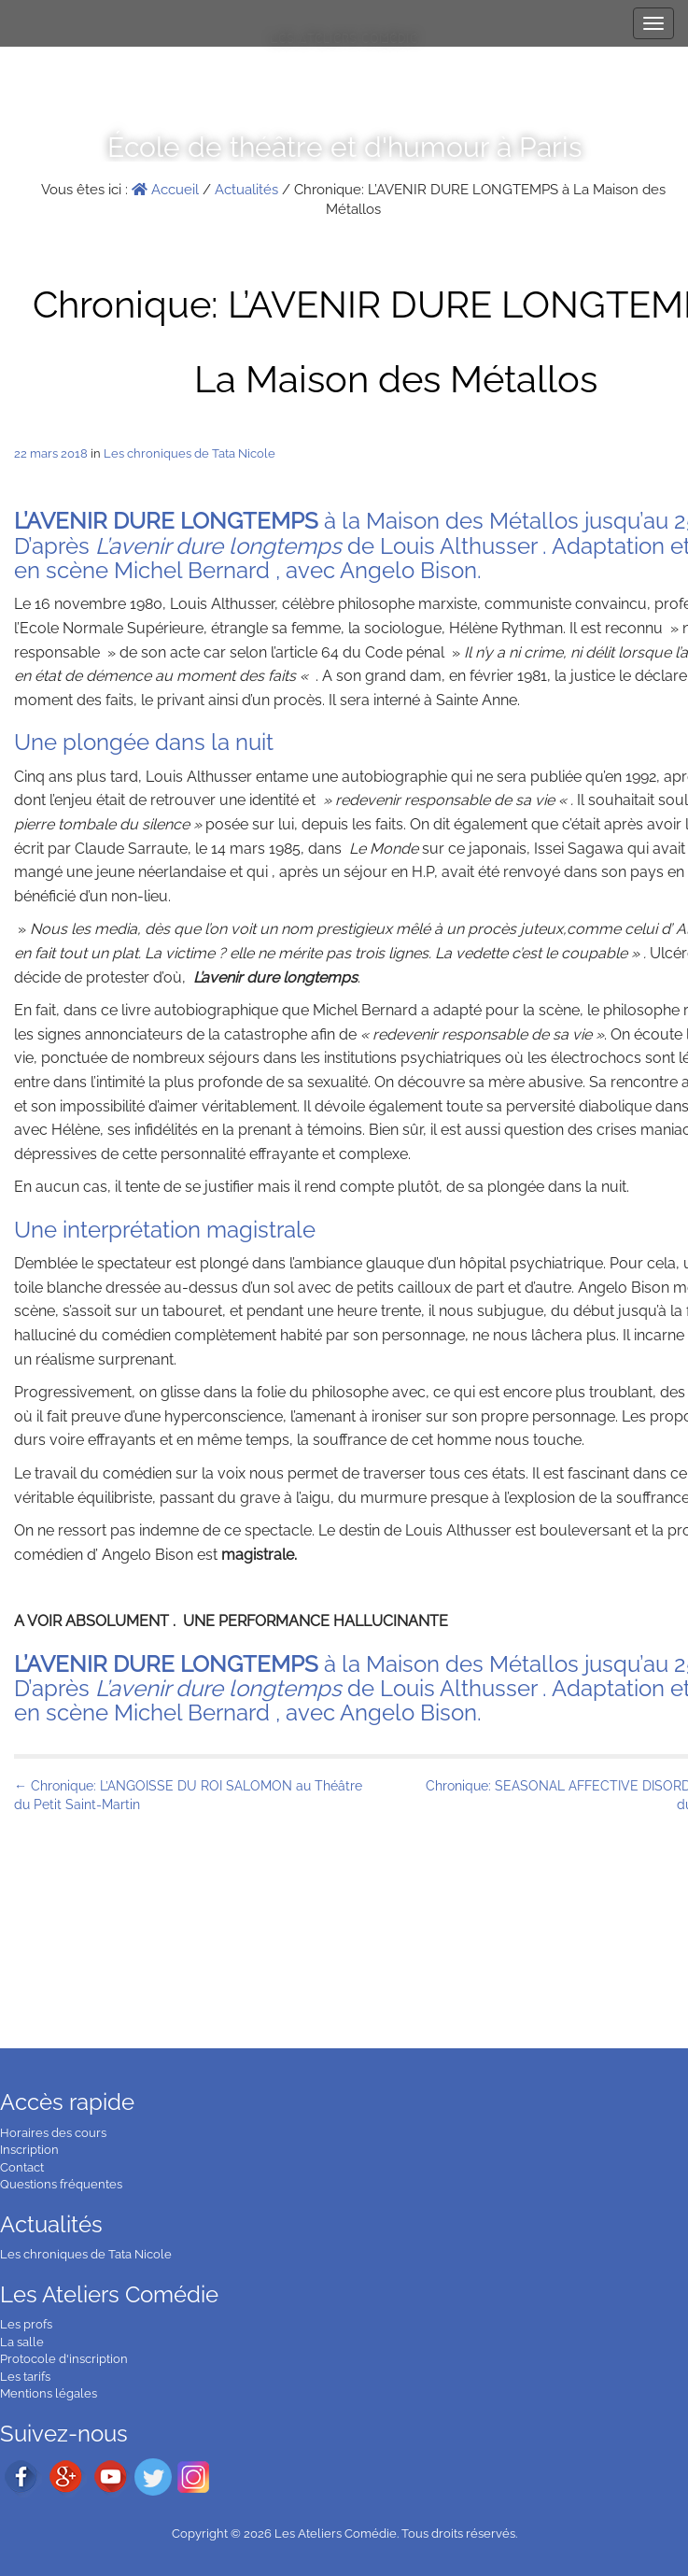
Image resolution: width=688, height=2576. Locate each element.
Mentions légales (48, 2393)
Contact (22, 2167)
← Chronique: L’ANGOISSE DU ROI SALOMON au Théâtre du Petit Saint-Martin (188, 1795)
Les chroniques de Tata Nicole (189, 453)
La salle (22, 2342)
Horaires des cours (53, 2133)
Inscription (29, 2150)
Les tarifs (25, 2377)
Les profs (26, 2324)
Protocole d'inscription (64, 2359)
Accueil (165, 189)
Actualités (246, 189)
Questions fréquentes (61, 2184)
